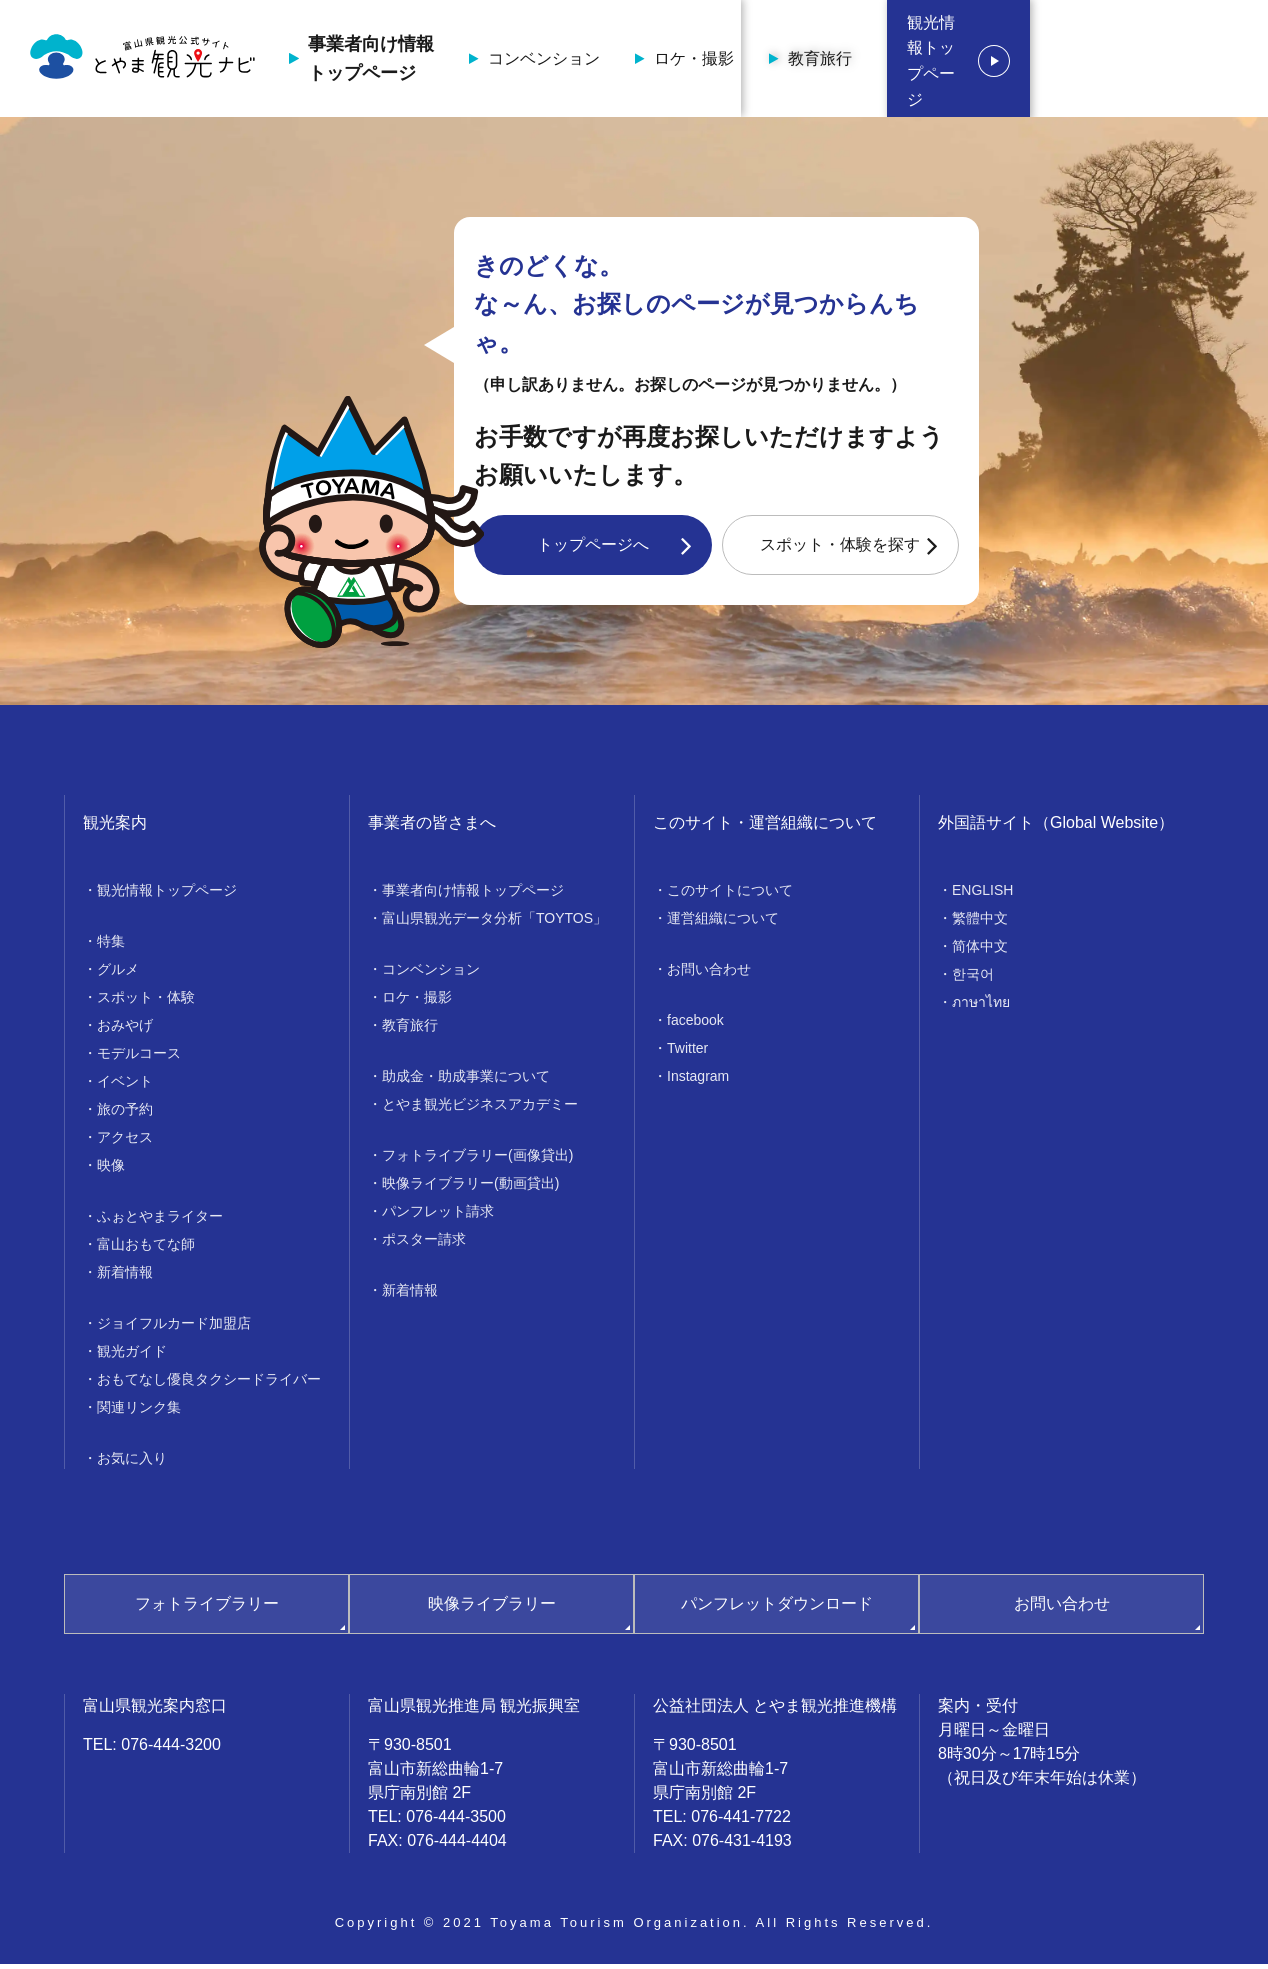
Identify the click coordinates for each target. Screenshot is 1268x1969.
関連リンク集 (139, 1412)
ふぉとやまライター (160, 1221)
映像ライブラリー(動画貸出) (470, 1188)
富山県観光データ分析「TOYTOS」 (494, 923)
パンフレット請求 (438, 1216)
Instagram (698, 1081)
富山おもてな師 (146, 1249)
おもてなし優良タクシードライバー (209, 1384)
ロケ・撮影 (795, 60)
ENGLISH (982, 895)
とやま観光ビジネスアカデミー (480, 1109)
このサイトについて (730, 895)
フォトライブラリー (207, 1608)
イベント (125, 1086)
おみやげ (125, 1030)
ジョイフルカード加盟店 (174, 1328)
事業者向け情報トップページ (472, 60)
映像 (111, 1170)
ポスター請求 (424, 1244)
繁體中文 (980, 923)
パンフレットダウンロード (777, 1608)
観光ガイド (132, 1356)
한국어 (973, 979)
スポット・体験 (146, 1002)
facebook (695, 1025)
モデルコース (139, 1058)
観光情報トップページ (1128, 61)
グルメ (118, 974)
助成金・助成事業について (466, 1081)
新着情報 (125, 1277)
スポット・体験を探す (840, 549)
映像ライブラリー (492, 1608)
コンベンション (645, 60)
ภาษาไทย (981, 1007)
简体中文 (980, 951)
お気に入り (132, 1463)
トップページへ (593, 549)
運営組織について (723, 923)
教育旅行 (921, 60)
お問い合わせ (709, 974)
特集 (111, 946)
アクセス (125, 1142)
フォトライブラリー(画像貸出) (477, 1160)
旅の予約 (125, 1114)
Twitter (687, 1053)
